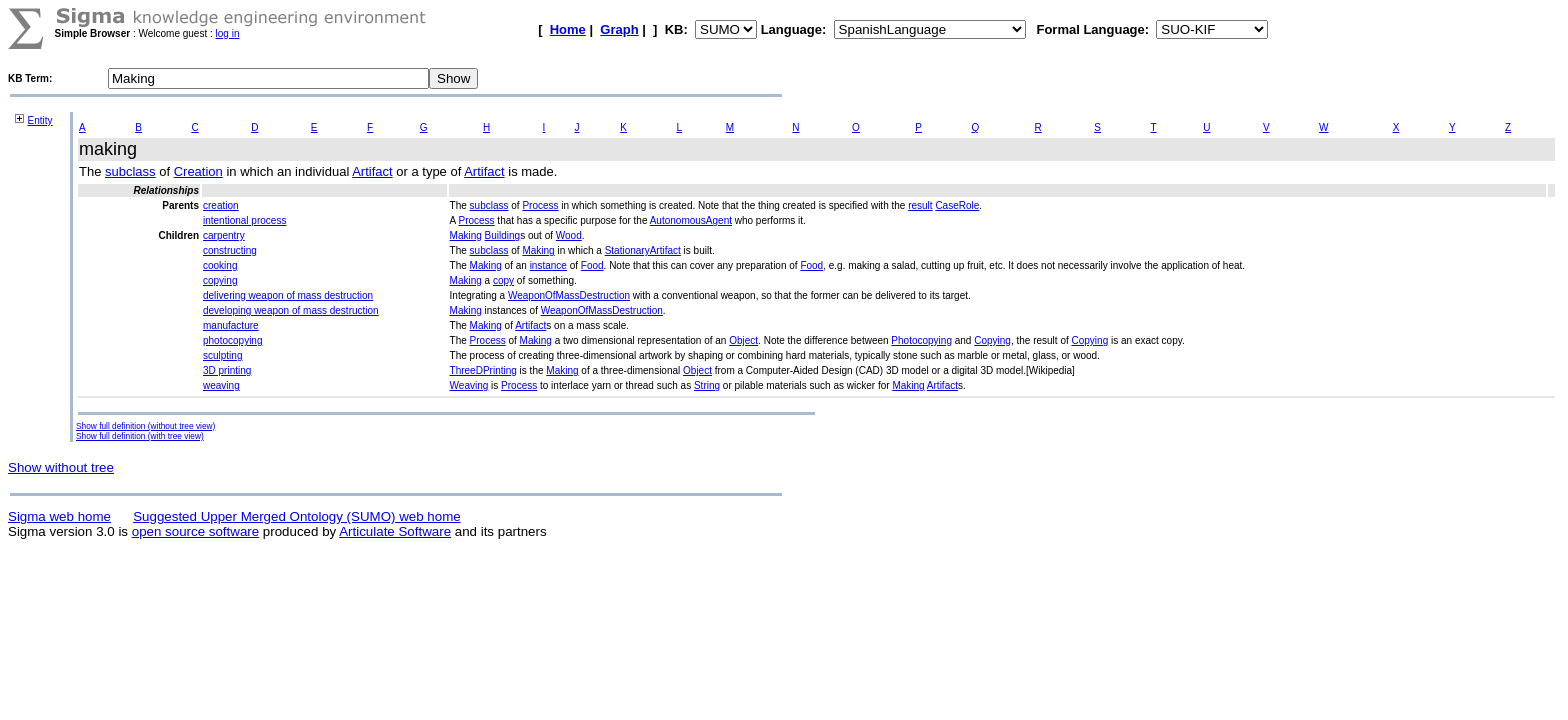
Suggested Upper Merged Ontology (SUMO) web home (296, 516)
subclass (130, 171)
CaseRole (957, 205)
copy (503, 280)
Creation (198, 171)
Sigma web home (59, 516)
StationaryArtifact (643, 250)
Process (540, 205)
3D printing (227, 370)
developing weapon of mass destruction (291, 310)
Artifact (372, 171)
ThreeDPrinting (483, 370)
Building (503, 235)
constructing (230, 250)
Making (466, 235)
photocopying (233, 340)
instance (548, 265)
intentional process (244, 220)
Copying (992, 340)
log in (228, 33)
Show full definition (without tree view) (145, 426)
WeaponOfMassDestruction (569, 295)
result (920, 205)
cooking (220, 265)
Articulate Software (395, 531)
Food (592, 265)
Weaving (469, 385)
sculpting (222, 355)
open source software (195, 531)
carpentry (224, 235)
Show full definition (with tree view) (140, 436)
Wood (569, 235)
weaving (221, 385)
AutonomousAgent (691, 220)
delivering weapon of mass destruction (288, 295)
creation (221, 205)
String (707, 385)
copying (220, 280)
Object (743, 340)
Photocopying (921, 340)
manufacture (231, 325)
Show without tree (61, 467)
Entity (40, 120)
